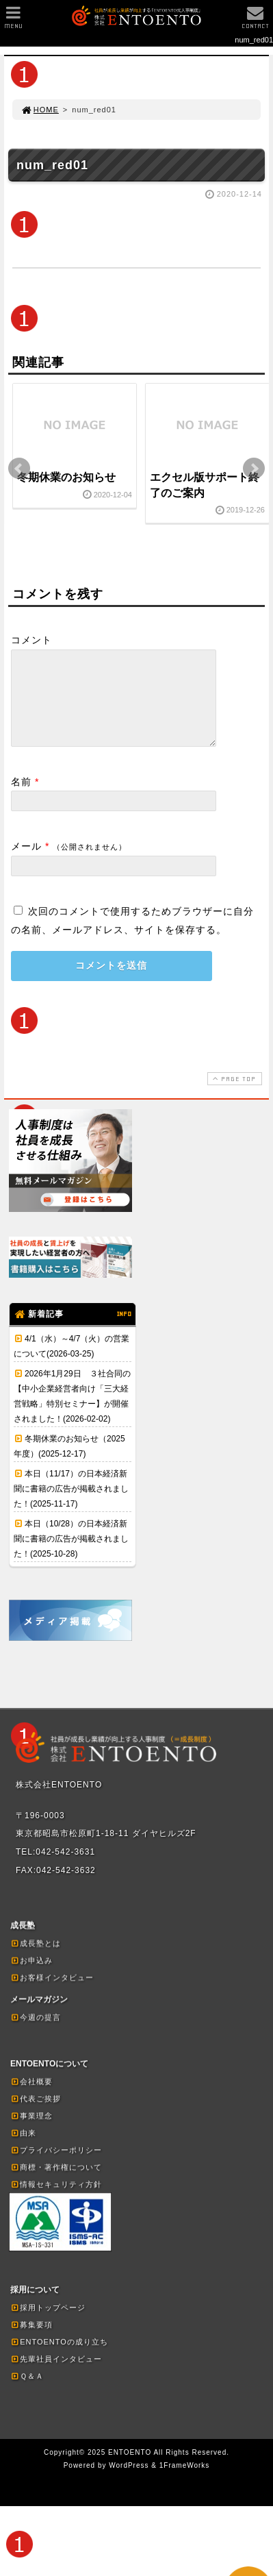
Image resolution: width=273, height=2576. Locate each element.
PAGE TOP (233, 1095)
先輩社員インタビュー (56, 2375)
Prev (19, 469)
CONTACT (255, 21)
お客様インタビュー (52, 1994)
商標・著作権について (56, 2183)
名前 (21, 798)
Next (254, 469)
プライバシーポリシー (56, 2166)
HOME (40, 110)
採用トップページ (48, 2324)
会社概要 (31, 2098)
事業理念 (31, 2132)
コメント (31, 639)
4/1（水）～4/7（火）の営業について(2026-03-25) (71, 1362)
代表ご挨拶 (35, 2115)
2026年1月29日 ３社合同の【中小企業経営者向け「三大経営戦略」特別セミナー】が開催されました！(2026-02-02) (72, 1412)
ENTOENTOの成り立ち (59, 2358)
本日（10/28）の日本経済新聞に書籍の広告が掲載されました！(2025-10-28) (71, 1555)
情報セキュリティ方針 (56, 2200)
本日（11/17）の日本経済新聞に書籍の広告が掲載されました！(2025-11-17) (71, 1505)
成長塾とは (35, 1959)
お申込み (31, 1976)
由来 (23, 2149)
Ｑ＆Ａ (27, 2392)
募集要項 (31, 2341)
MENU (13, 21)
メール (26, 862)
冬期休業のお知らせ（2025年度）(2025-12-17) (69, 1462)
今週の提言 (35, 2033)
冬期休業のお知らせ (66, 477)
